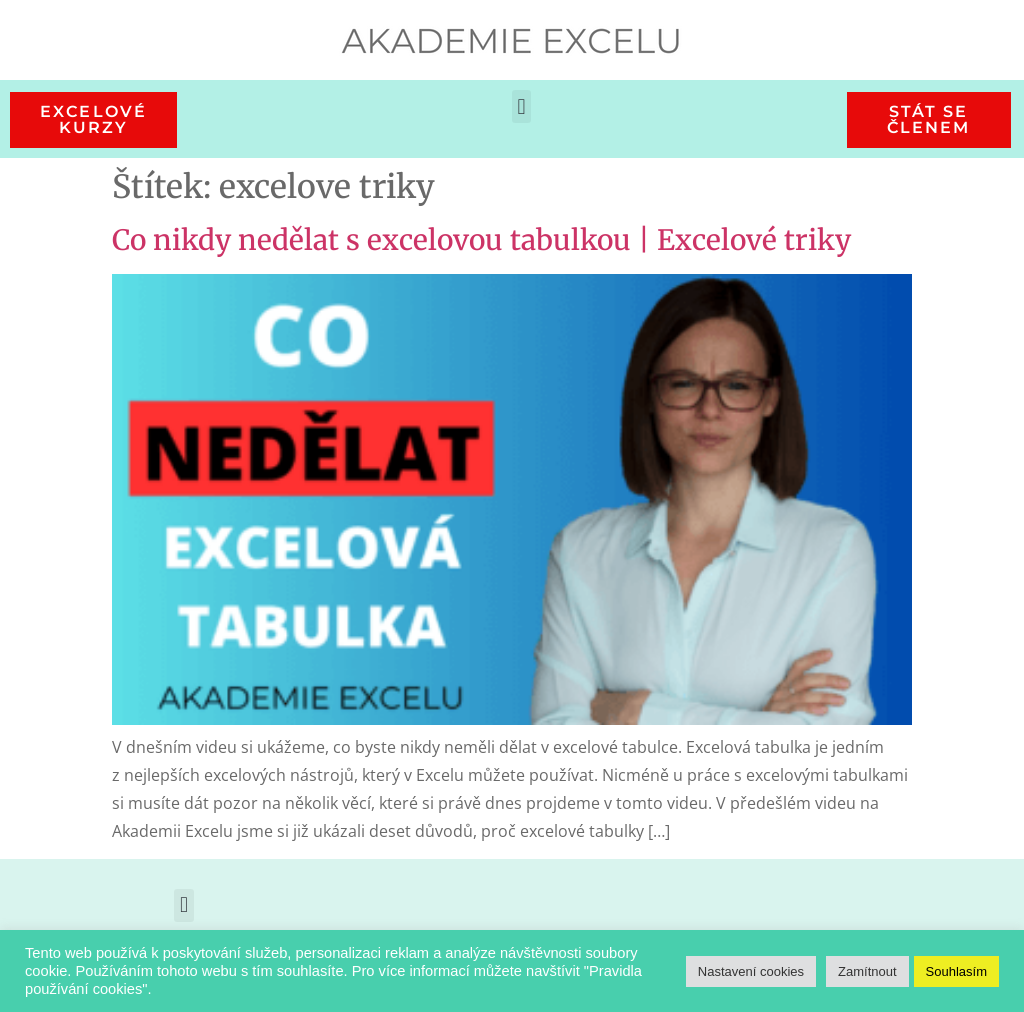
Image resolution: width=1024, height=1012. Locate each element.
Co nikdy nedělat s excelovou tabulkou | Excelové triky (481, 240)
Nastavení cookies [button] (751, 971)
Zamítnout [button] (867, 971)
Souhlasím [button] (956, 971)
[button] (521, 106)
